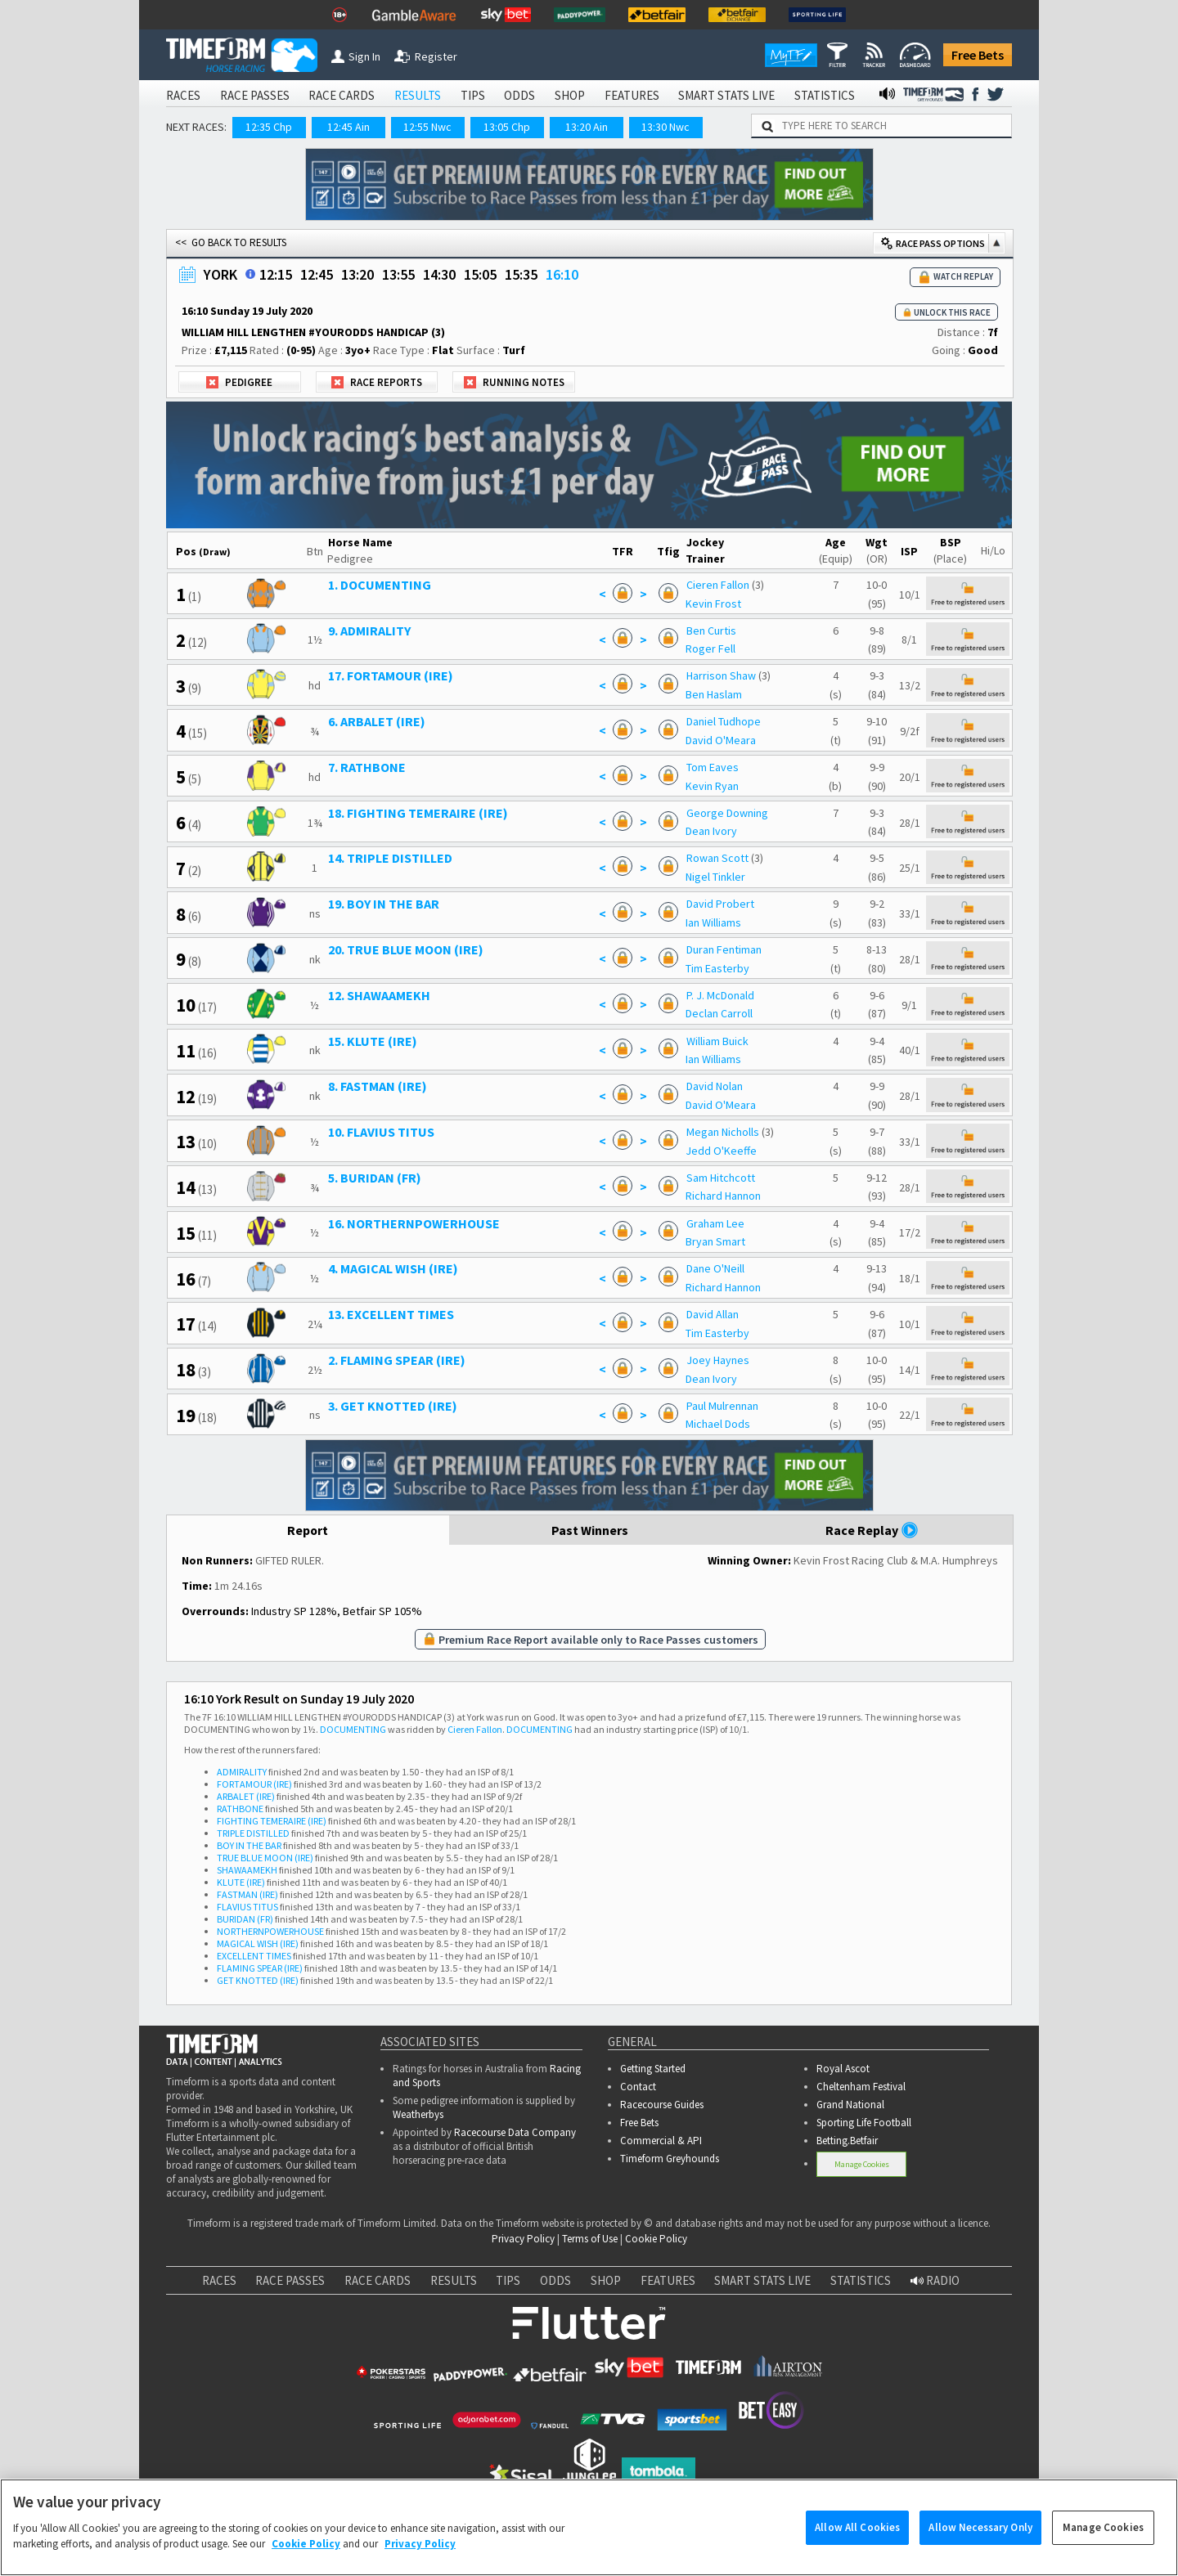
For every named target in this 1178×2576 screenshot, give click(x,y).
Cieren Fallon (717, 584)
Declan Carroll (719, 1013)
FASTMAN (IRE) (247, 1894)
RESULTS (417, 95)
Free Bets (977, 55)
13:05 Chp (506, 126)
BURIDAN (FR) (245, 1919)
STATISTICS (824, 95)
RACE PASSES (255, 95)
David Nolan (714, 1086)
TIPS (473, 95)
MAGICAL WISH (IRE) (258, 1943)
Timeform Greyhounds (669, 2158)
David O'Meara (721, 740)
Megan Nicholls (722, 1131)
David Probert (720, 903)
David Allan (712, 1314)
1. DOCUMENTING (379, 585)
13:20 (357, 274)
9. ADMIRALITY (369, 630)
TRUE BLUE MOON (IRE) (265, 1857)
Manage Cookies (861, 2164)
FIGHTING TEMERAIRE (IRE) (271, 1821)
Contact (638, 2087)
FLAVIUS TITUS (247, 1907)
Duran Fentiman (724, 949)
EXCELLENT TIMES (254, 1956)
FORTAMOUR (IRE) (254, 1784)
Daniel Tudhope (723, 721)
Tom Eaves (712, 767)
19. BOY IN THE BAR (383, 903)
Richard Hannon (723, 1195)
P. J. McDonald (720, 995)
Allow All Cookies (857, 2546)
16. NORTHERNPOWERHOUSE (414, 1223)
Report (308, 1530)
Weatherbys (418, 2114)
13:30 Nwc (665, 126)
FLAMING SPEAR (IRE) (260, 1968)
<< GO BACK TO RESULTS (230, 242)
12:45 (316, 274)
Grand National (850, 2105)
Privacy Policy (523, 2239)
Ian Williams (713, 922)
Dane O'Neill (715, 1268)
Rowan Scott (717, 857)
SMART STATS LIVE (726, 95)
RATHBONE (240, 1808)
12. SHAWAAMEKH (379, 995)
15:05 (480, 274)
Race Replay (872, 1530)
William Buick (717, 1041)
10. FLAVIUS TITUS (381, 1132)
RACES (183, 95)
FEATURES (632, 95)
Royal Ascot (843, 2069)
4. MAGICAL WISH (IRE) (393, 1268)
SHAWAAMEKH (247, 1870)
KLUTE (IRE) (241, 1882)
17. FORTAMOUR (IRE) (390, 675)
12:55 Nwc (427, 126)
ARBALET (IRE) (246, 1796)
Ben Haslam (714, 694)
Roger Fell (710, 648)
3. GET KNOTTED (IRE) (392, 1406)
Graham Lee (715, 1223)
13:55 (398, 274)
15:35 (521, 274)
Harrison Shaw (721, 675)
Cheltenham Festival (861, 2087)
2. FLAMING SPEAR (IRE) (396, 1360)
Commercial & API (661, 2140)
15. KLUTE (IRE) (372, 1041)
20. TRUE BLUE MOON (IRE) (405, 949)
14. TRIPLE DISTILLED (390, 858)
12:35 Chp (268, 126)
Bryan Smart (715, 1241)
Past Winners (589, 1530)
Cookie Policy (656, 2239)
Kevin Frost (713, 603)
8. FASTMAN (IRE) (377, 1086)
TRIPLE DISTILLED (253, 1833)
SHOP (570, 95)
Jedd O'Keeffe (721, 1150)
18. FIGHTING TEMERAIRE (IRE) (418, 813)
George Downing (727, 813)
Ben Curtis (711, 630)
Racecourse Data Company (515, 2132)
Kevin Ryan (712, 786)
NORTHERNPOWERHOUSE (270, 1931)
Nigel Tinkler (715, 876)
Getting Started (653, 2069)
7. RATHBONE (367, 767)
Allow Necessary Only (980, 2546)
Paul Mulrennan (722, 1405)
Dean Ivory (711, 831)
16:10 (562, 274)
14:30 (439, 274)
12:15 (275, 274)
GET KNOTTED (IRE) (258, 1980)
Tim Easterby (717, 968)
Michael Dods (718, 1423)
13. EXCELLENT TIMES (391, 1314)
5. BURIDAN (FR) (374, 1177)
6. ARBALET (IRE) (376, 721)
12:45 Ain (348, 126)
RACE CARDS (341, 95)
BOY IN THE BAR (249, 1845)
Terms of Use (590, 2239)
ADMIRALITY (242, 1772)
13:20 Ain (586, 126)
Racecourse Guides (662, 2105)
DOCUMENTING (353, 1729)
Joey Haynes (717, 1360)
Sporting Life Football (863, 2122)
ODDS (519, 95)
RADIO (935, 2280)
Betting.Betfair (847, 2140)
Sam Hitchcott (720, 1177)
